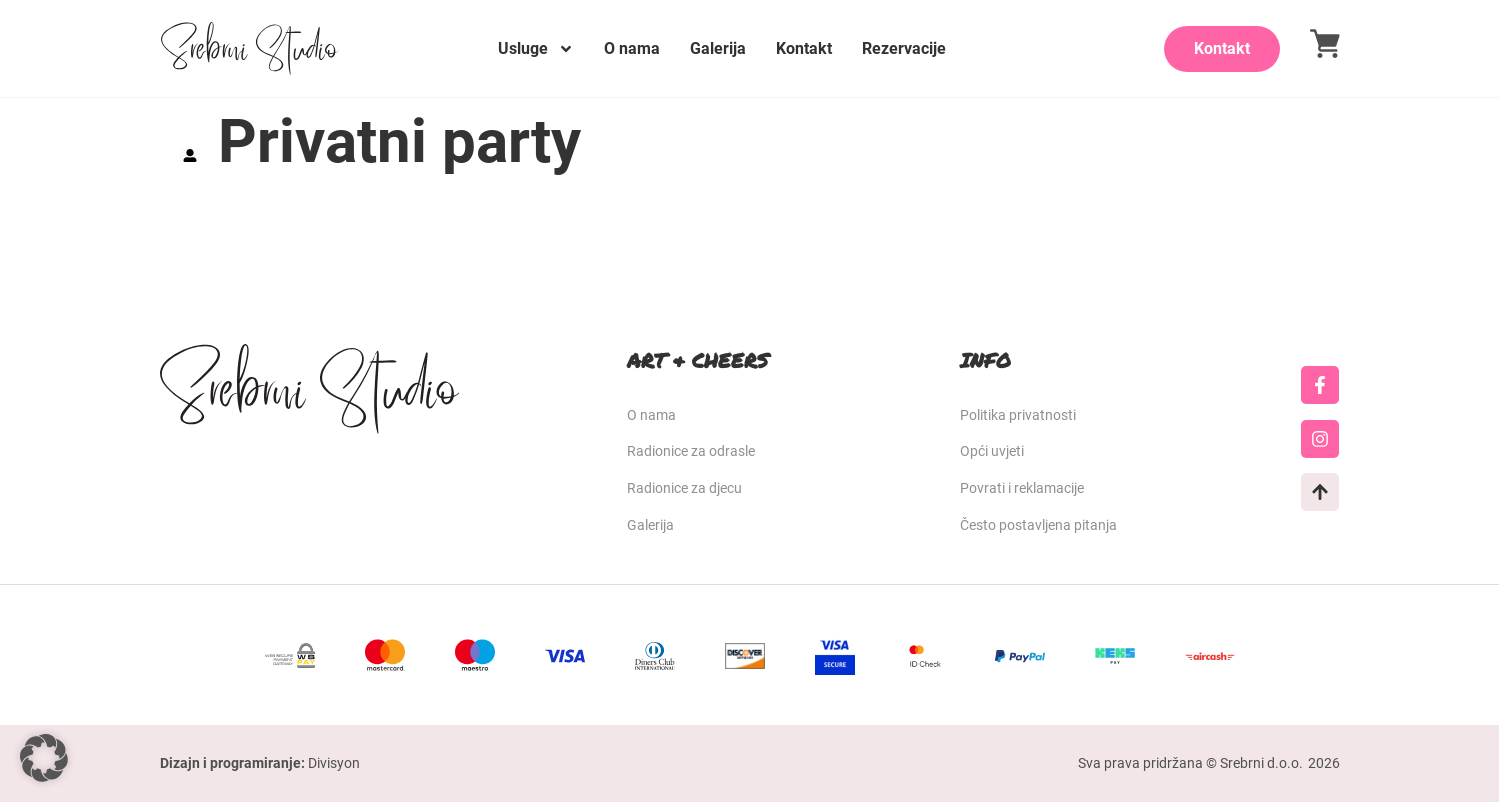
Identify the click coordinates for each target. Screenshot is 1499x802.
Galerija (718, 48)
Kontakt (804, 48)
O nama (632, 48)
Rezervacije (904, 48)
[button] (44, 758)
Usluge (536, 49)
